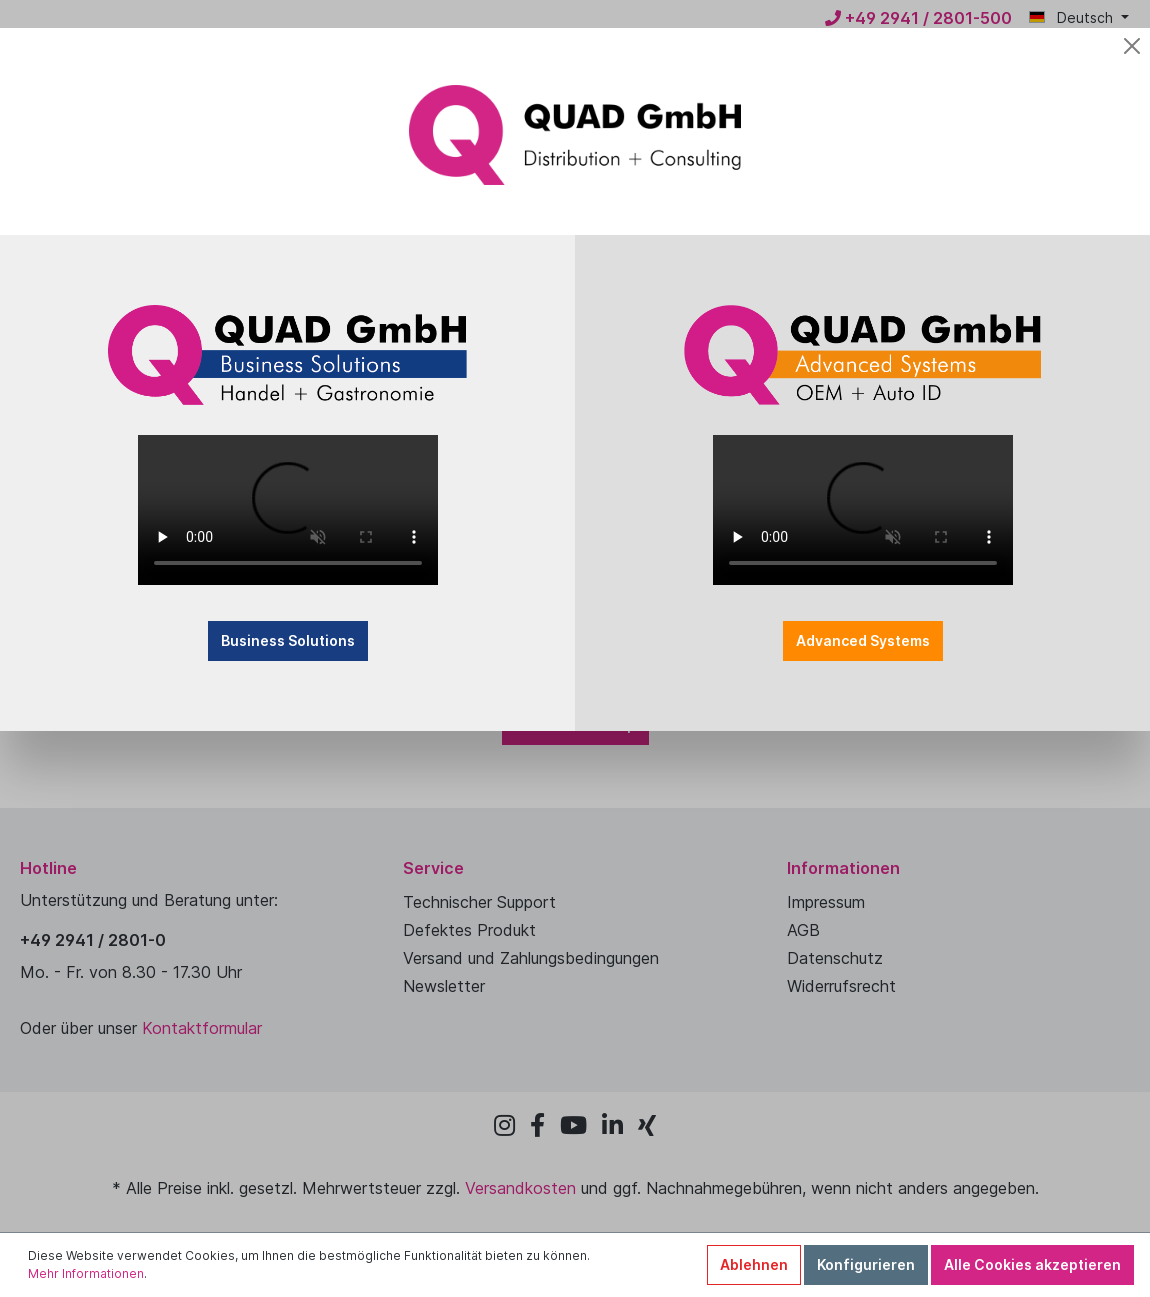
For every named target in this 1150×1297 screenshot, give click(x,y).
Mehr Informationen (86, 1273)
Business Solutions (458, 544)
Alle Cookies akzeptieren (1032, 1264)
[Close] (807, 33)
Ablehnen (754, 1264)
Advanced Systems (692, 544)
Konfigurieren (866, 1264)
